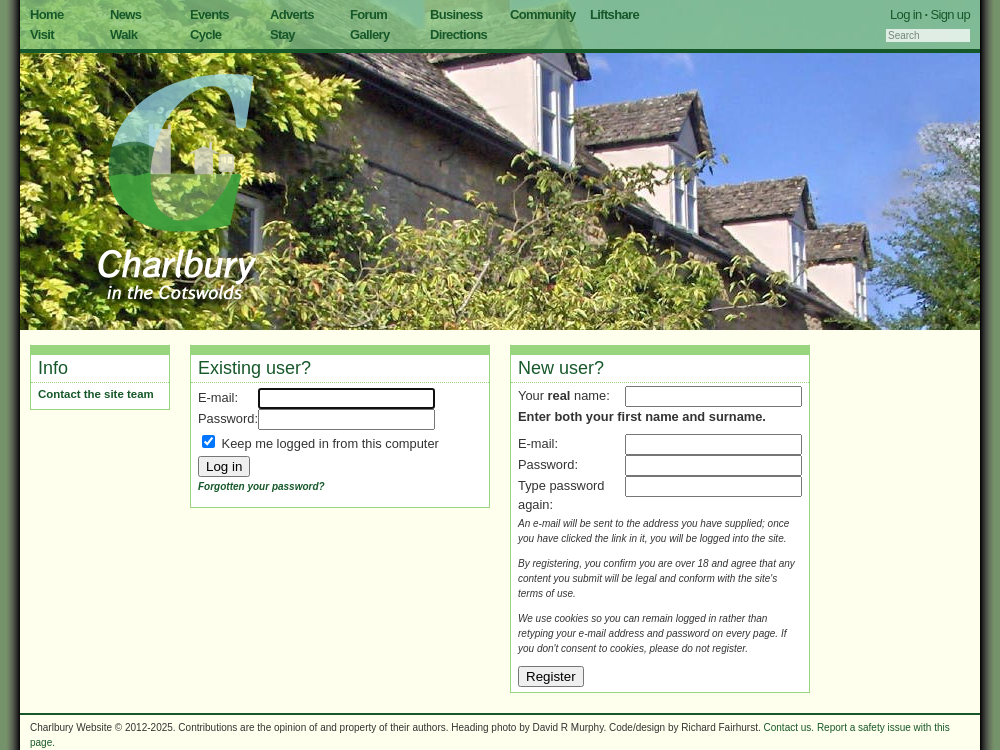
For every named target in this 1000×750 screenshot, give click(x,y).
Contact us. (789, 727)
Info (53, 368)
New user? (561, 368)
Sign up (950, 14)
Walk (123, 34)
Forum (368, 14)
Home (47, 14)
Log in (906, 14)
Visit (42, 34)
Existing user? (254, 368)
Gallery (370, 34)
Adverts (292, 14)
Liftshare (614, 14)
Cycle (205, 34)
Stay (282, 34)
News (125, 14)
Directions (458, 34)
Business (456, 14)
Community (543, 14)
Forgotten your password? (261, 486)
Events (209, 14)
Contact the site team (96, 394)
